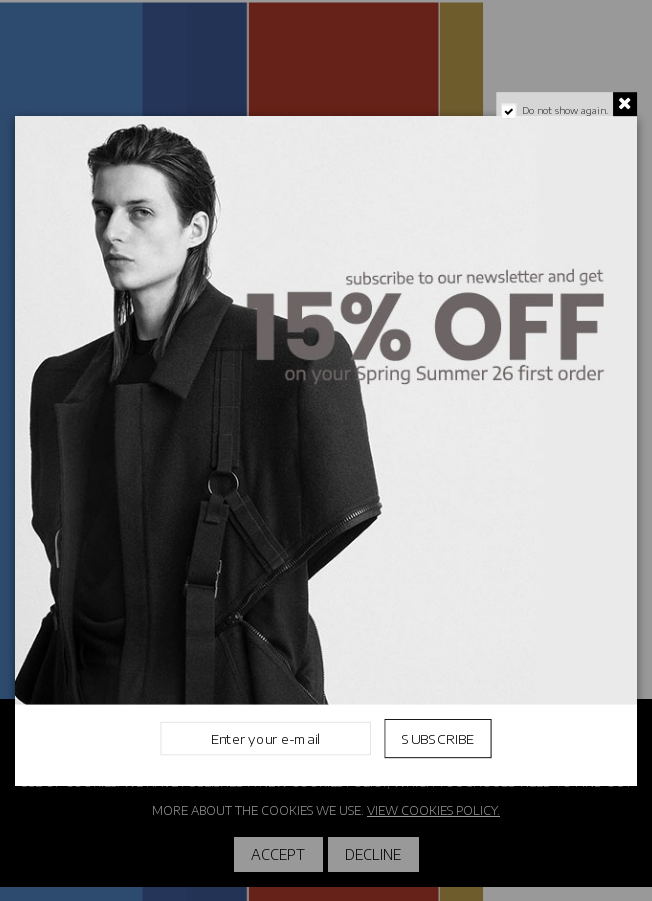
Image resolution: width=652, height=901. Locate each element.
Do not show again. (565, 109)
